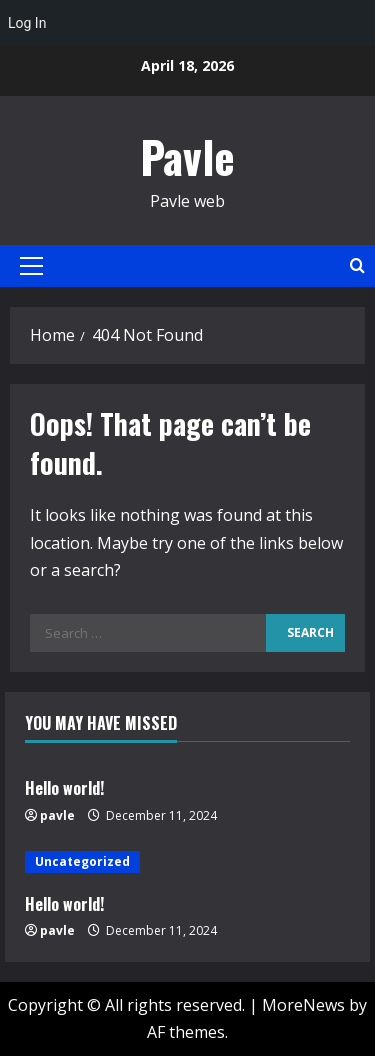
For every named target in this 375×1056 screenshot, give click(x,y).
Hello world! (64, 788)
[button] (31, 266)
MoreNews (303, 1005)
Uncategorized (82, 861)
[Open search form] (357, 265)
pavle (57, 815)
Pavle (187, 156)
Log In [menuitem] (27, 23)
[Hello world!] (187, 862)
